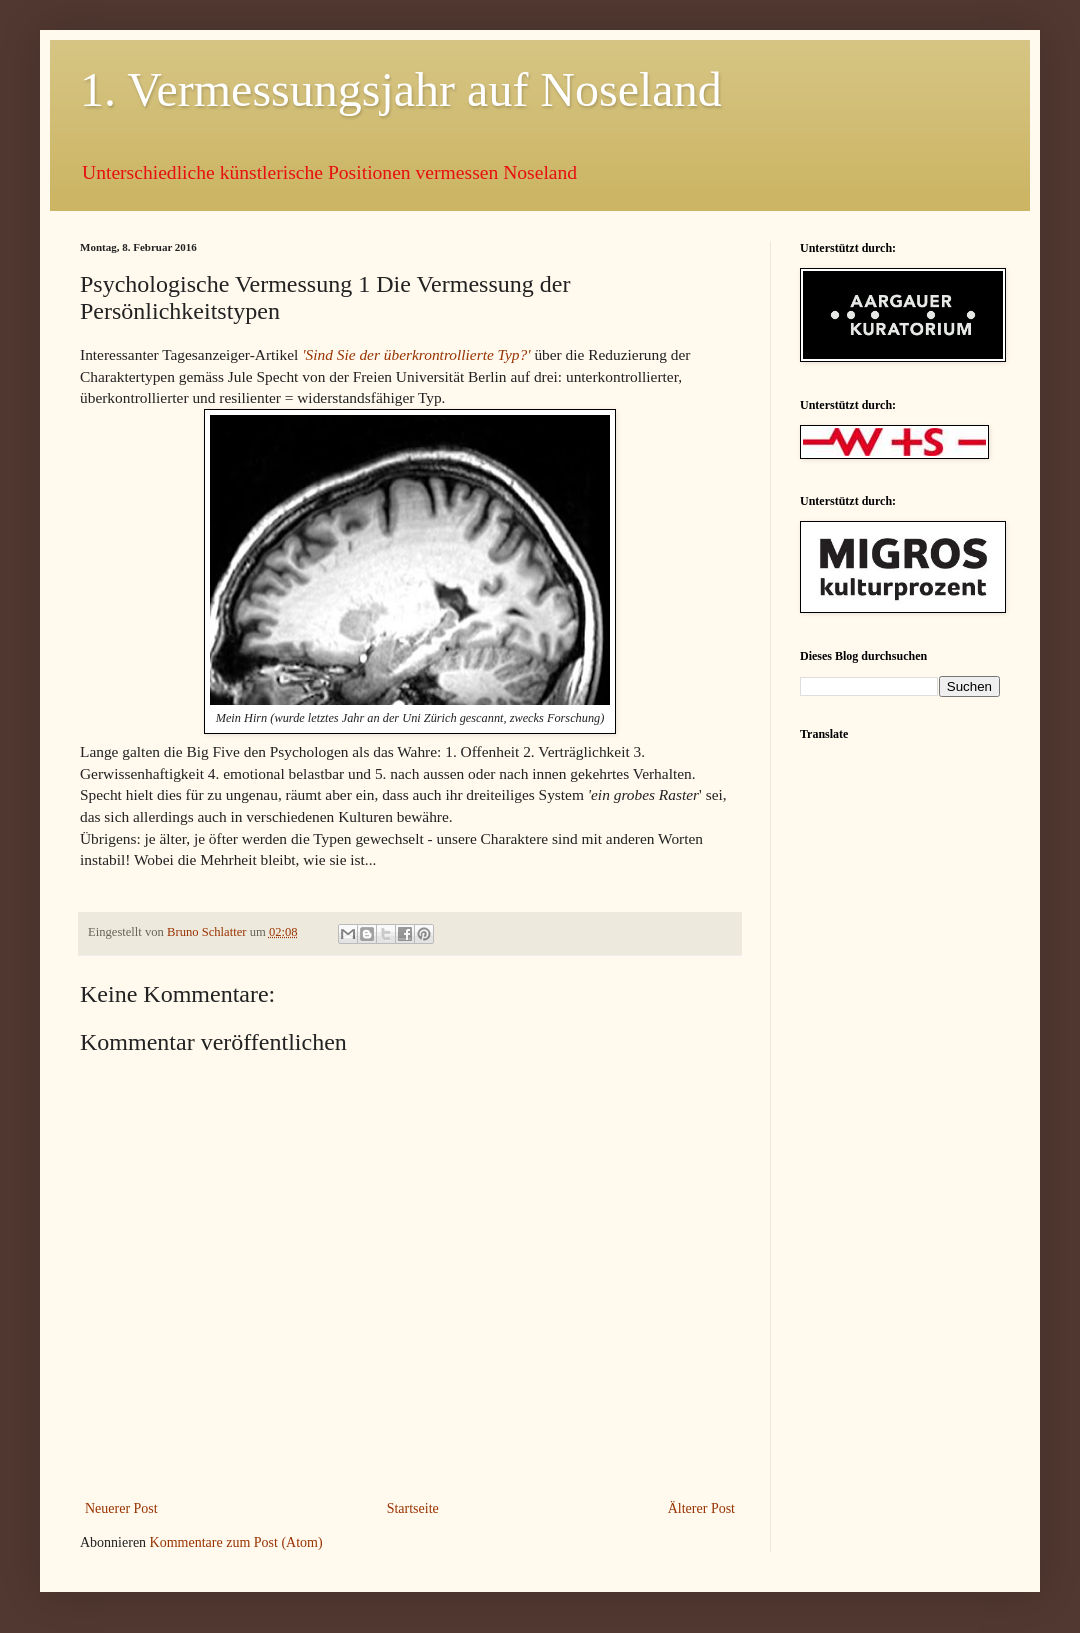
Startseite (413, 1508)
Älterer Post (701, 1508)
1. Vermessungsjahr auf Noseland (401, 89)
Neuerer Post (121, 1508)
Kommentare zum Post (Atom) (236, 1542)
